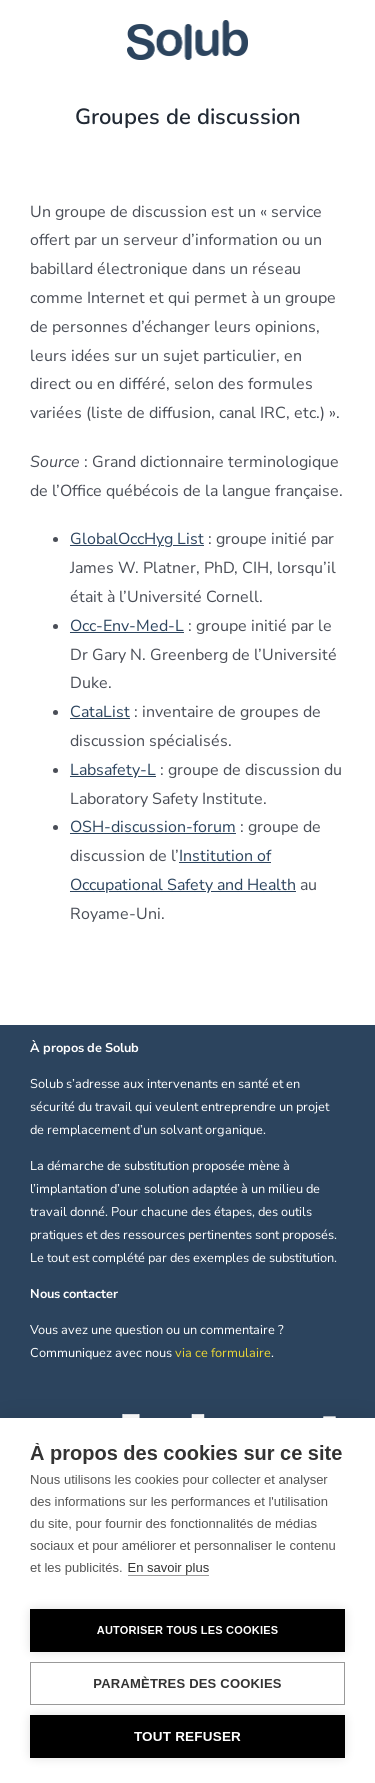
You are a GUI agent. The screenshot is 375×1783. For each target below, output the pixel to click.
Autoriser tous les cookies (187, 1630)
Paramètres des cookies (187, 1683)
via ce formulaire (223, 1353)
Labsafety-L (113, 770)
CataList (100, 712)
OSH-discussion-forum (153, 827)
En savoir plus (169, 1567)
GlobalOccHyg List (137, 539)
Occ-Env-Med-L (127, 626)
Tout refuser (187, 1736)
